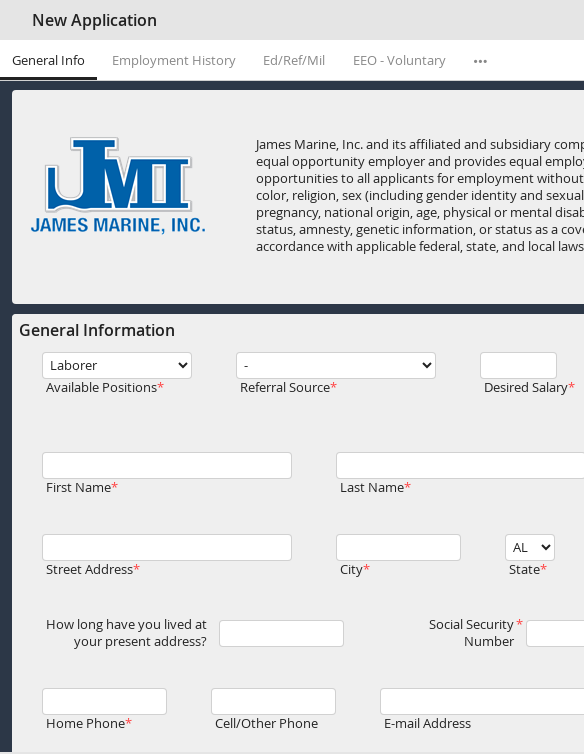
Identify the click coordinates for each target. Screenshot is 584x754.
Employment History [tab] (174, 60)
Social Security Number (471, 633)
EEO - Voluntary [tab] (399, 60)
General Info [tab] (48, 60)
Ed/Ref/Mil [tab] (294, 60)
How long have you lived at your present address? (126, 633)
